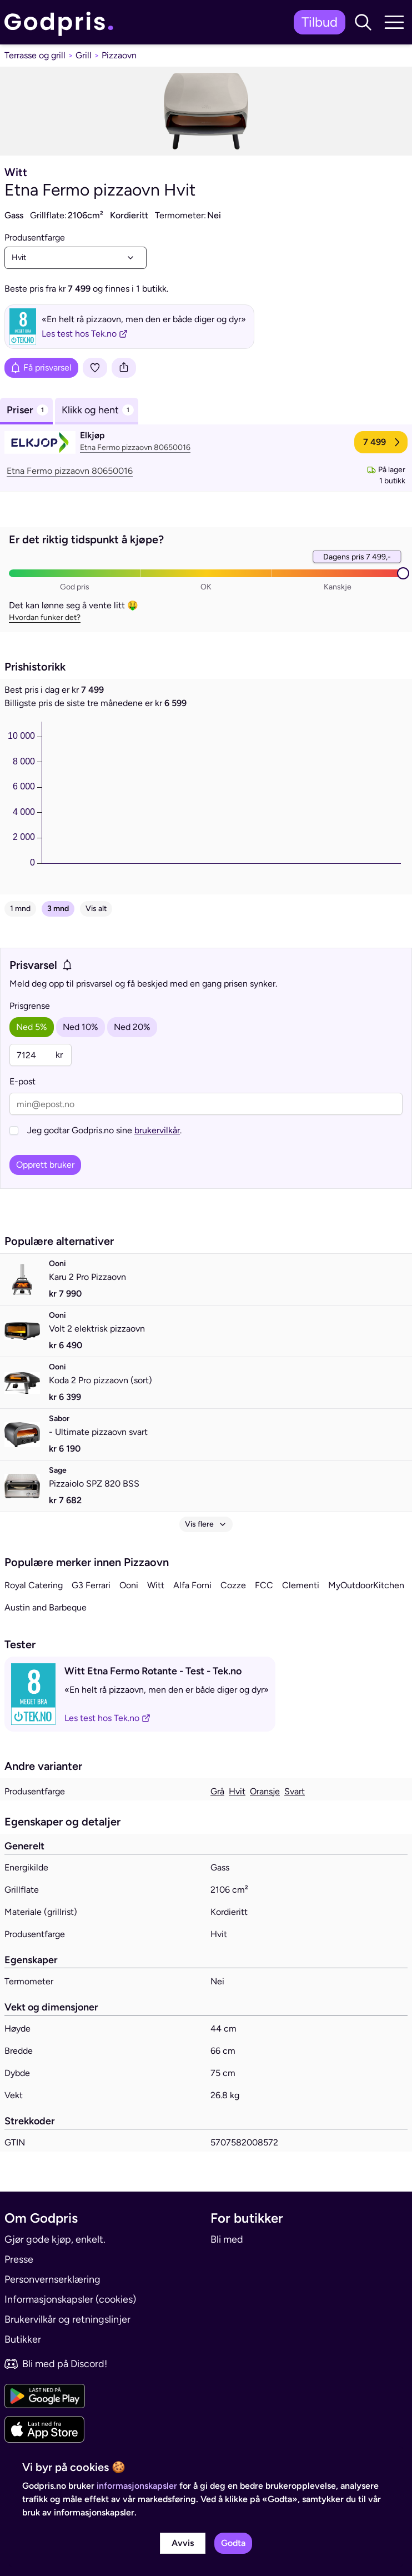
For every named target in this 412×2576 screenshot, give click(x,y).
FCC (264, 1585)
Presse (18, 2259)
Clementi (300, 1585)
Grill (84, 55)
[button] (363, 22)
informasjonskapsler (137, 2485)
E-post (22, 1081)
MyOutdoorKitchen (366, 1585)
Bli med (226, 2239)
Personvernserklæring (52, 2279)
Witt (155, 1585)
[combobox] (75, 258)
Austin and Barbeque (45, 1607)
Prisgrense (29, 1006)
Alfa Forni (192, 1585)
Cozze (233, 1585)
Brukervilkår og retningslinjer (67, 2319)
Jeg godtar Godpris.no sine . (104, 1130)
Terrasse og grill (35, 55)
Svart (294, 1791)
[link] (61, 22)
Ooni (128, 1585)
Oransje (265, 1791)
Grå (217, 1791)
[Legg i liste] (95, 368)
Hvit (237, 1791)
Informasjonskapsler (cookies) (70, 2299)
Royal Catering (33, 1585)
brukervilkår (157, 1130)
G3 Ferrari (91, 1585)
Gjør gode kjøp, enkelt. (54, 2239)
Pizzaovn (119, 55)
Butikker (22, 2339)
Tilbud (320, 22)
